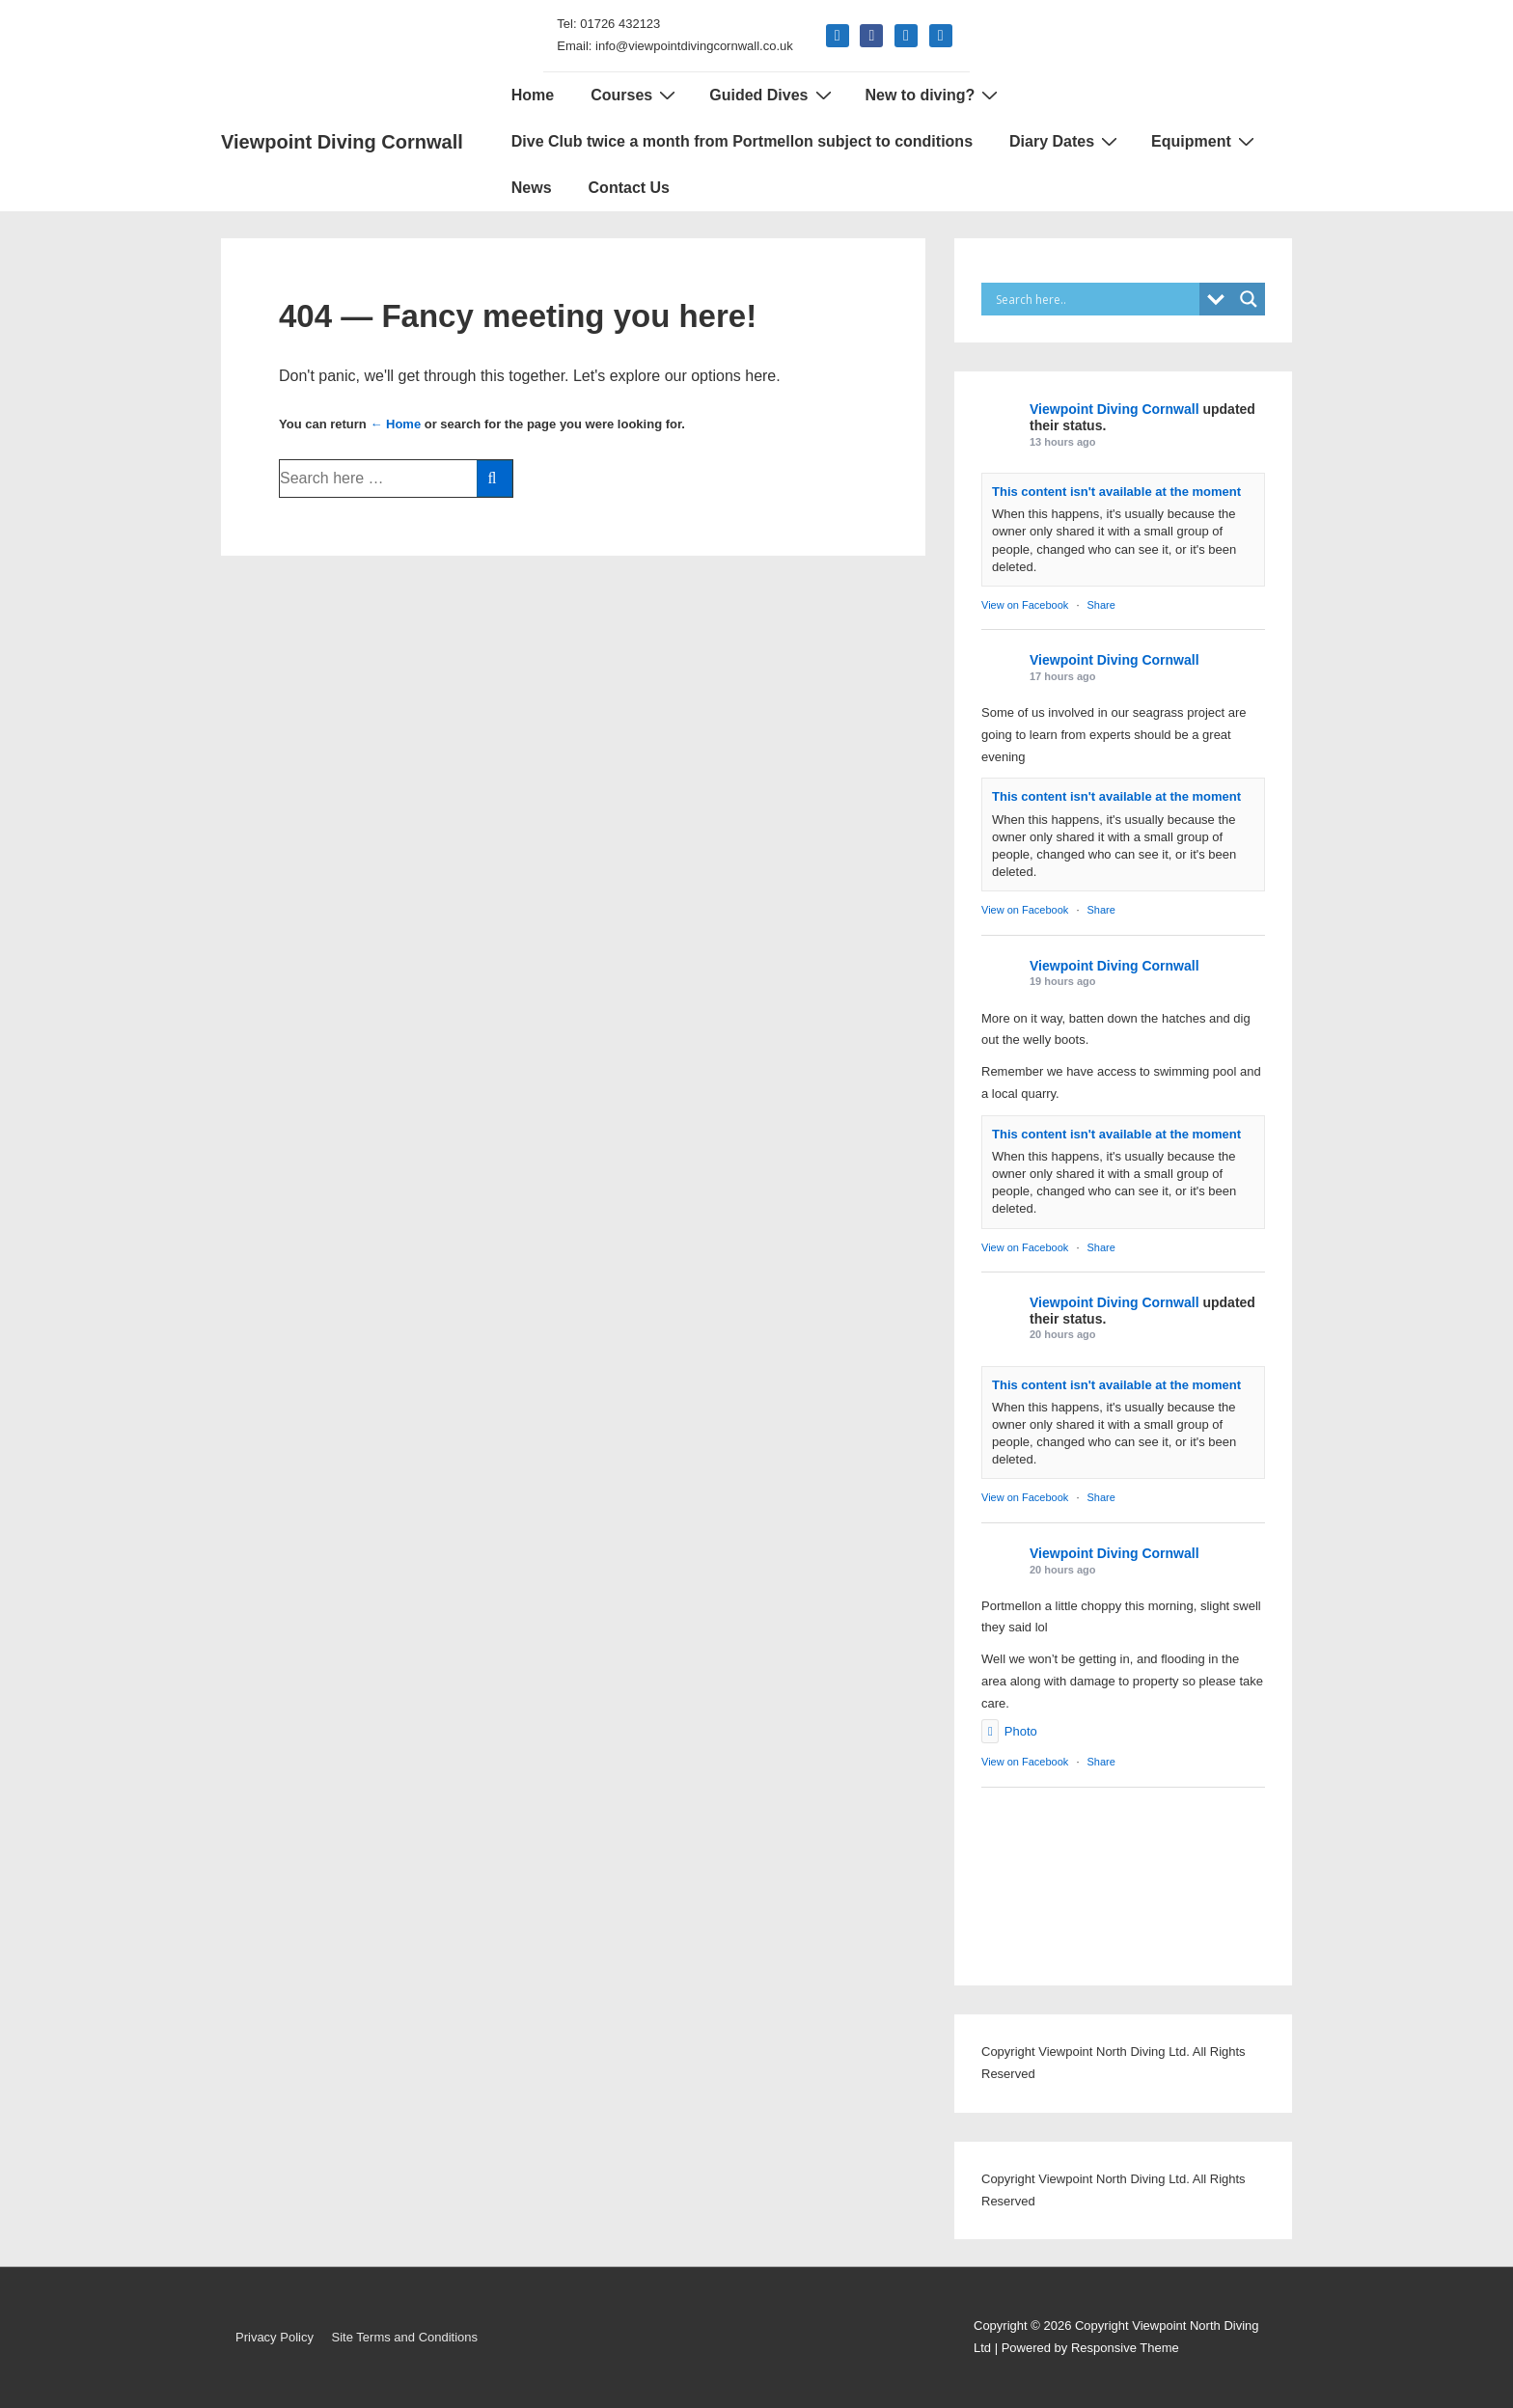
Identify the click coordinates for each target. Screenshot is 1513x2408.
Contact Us (629, 187)
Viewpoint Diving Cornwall (342, 141)
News (531, 187)
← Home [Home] (395, 424)
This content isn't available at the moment (1116, 491)
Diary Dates (1065, 140)
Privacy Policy (274, 2337)
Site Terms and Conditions (405, 2337)
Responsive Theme (1125, 2347)
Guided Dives (772, 94)
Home (532, 95)
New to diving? (935, 94)
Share (1101, 605)
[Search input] (1095, 299)
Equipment (1205, 140)
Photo (1009, 1731)
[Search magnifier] (1248, 299)
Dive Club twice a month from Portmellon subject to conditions (742, 141)
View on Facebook (1024, 605)
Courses (635, 94)
